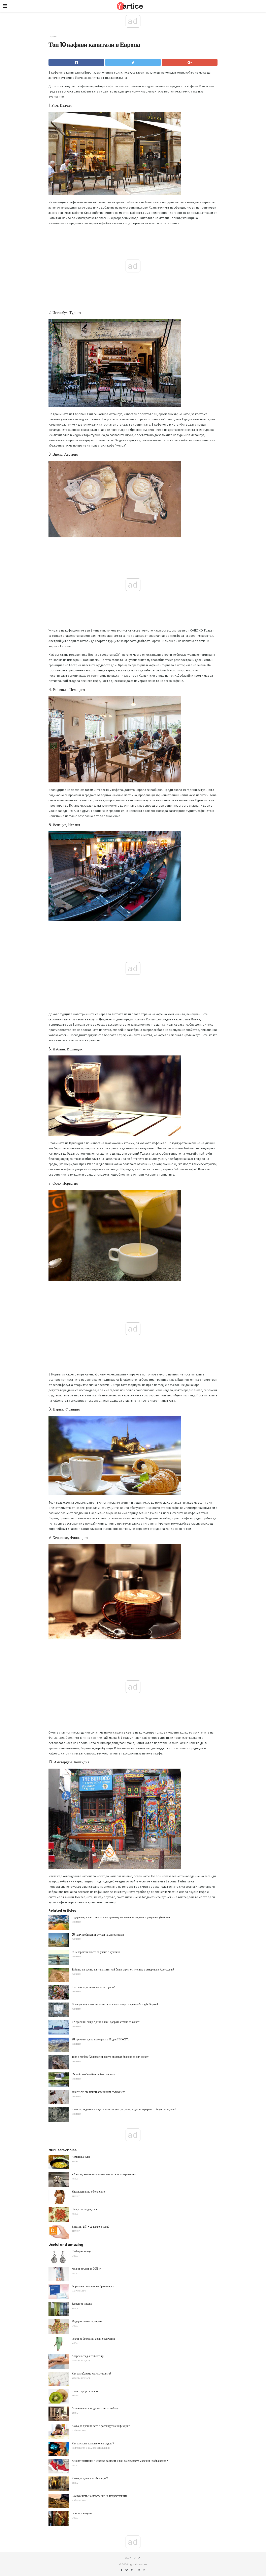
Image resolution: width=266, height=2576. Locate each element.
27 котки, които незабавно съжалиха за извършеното (103, 2174)
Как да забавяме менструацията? (91, 2373)
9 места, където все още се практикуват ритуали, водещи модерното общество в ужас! (124, 2109)
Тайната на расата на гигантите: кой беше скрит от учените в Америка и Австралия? (123, 1969)
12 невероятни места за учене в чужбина (96, 1952)
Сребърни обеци (81, 2251)
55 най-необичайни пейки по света (93, 2074)
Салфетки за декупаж (84, 2209)
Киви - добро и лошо (85, 2391)
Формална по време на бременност (93, 2286)
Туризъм (52, 36)
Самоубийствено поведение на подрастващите (99, 2496)
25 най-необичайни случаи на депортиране (98, 1935)
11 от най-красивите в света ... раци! (93, 1987)
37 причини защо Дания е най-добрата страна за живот (105, 2022)
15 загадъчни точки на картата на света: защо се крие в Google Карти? (115, 2004)
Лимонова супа (81, 2157)
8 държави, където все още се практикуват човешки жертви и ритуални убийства (121, 1917)
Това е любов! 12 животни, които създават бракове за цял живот (110, 2057)
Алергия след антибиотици (88, 2356)
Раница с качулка (82, 2513)
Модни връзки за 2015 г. (86, 2269)
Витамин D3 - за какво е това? (90, 2227)
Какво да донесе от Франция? (90, 2478)
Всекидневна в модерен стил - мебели (95, 2408)
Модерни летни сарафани (87, 2321)
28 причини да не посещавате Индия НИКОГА (100, 2039)
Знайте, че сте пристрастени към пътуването (98, 2092)
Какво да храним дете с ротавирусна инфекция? (101, 2426)
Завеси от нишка (82, 2304)
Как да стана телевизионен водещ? (93, 2443)
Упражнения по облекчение (88, 2192)
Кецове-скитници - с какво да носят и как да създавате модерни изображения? (120, 2461)
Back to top (133, 2557)
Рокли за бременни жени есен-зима (93, 2339)
